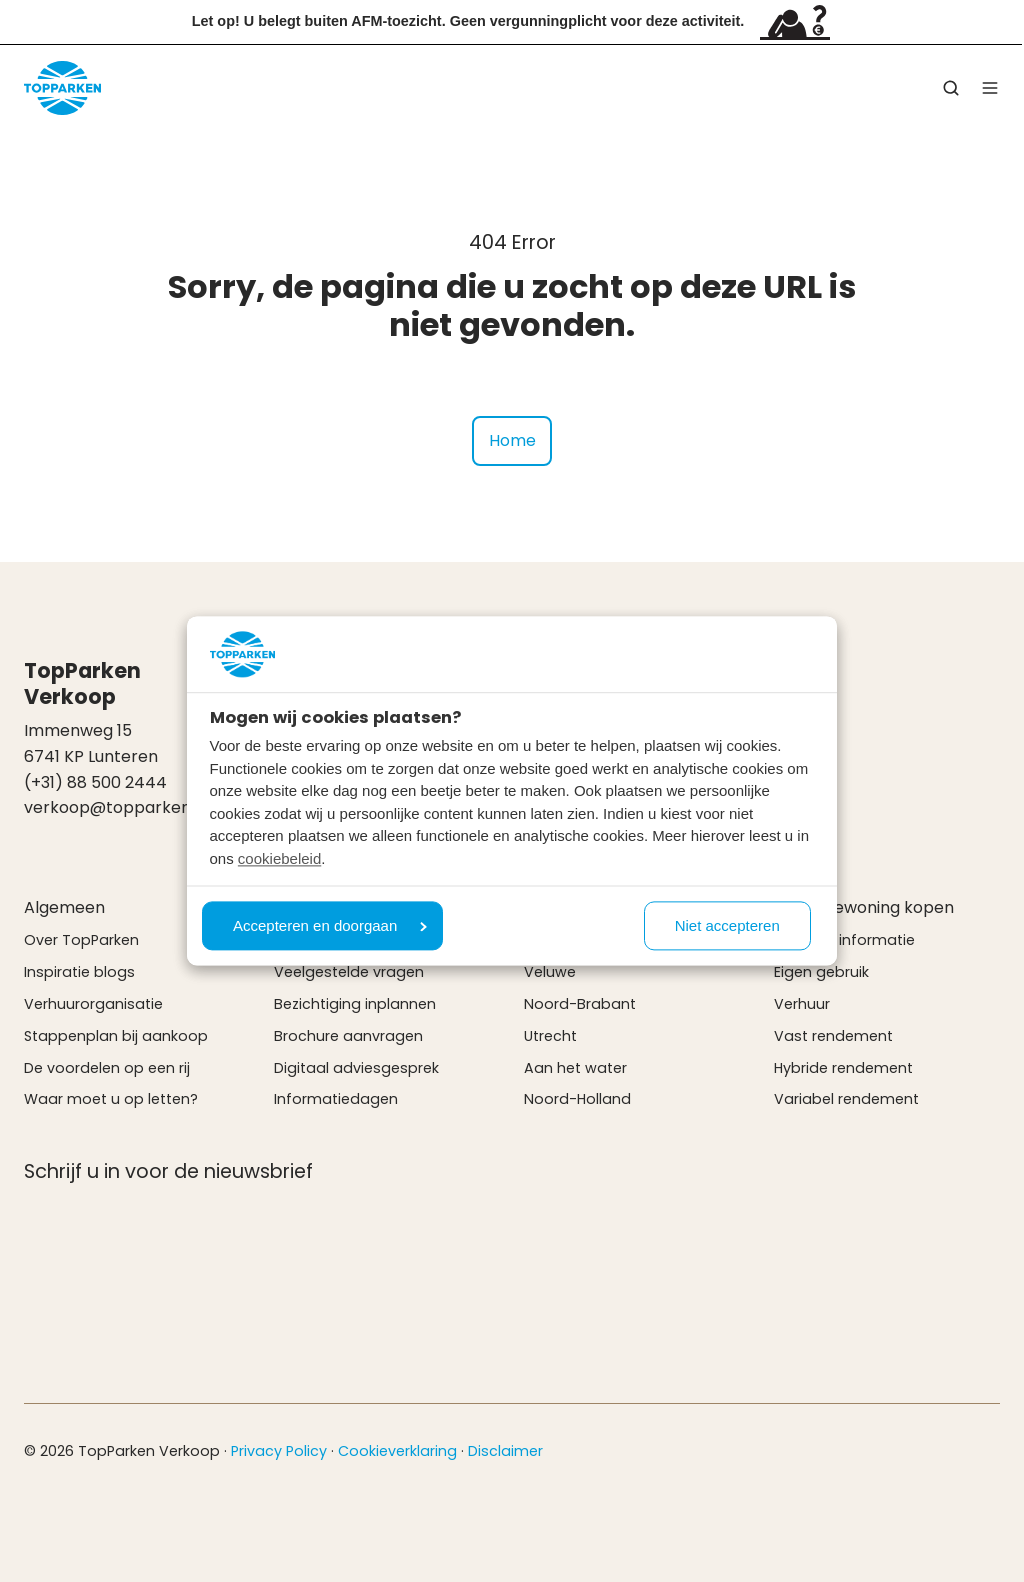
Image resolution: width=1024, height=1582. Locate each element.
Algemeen (64, 907)
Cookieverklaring (397, 1451)
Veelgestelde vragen (349, 972)
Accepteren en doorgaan (330, 926)
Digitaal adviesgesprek (356, 1068)
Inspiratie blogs (79, 972)
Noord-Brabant (580, 1004)
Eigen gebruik (821, 972)
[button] (951, 88)
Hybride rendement (843, 1068)
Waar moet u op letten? (111, 1099)
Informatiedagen (336, 1099)
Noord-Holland (577, 1099)
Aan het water (575, 1068)
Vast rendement (833, 1036)
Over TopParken (81, 940)
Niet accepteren (727, 926)
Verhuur (802, 1004)
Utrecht (550, 1036)
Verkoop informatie (844, 940)
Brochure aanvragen (348, 1036)
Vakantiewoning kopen (864, 907)
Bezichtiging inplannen (355, 1004)
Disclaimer (505, 1451)
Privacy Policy (279, 1451)
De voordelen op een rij (107, 1068)
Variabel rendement (846, 1099)
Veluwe (550, 972)
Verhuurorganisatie (93, 1004)
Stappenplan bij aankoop (116, 1036)
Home (512, 440)
